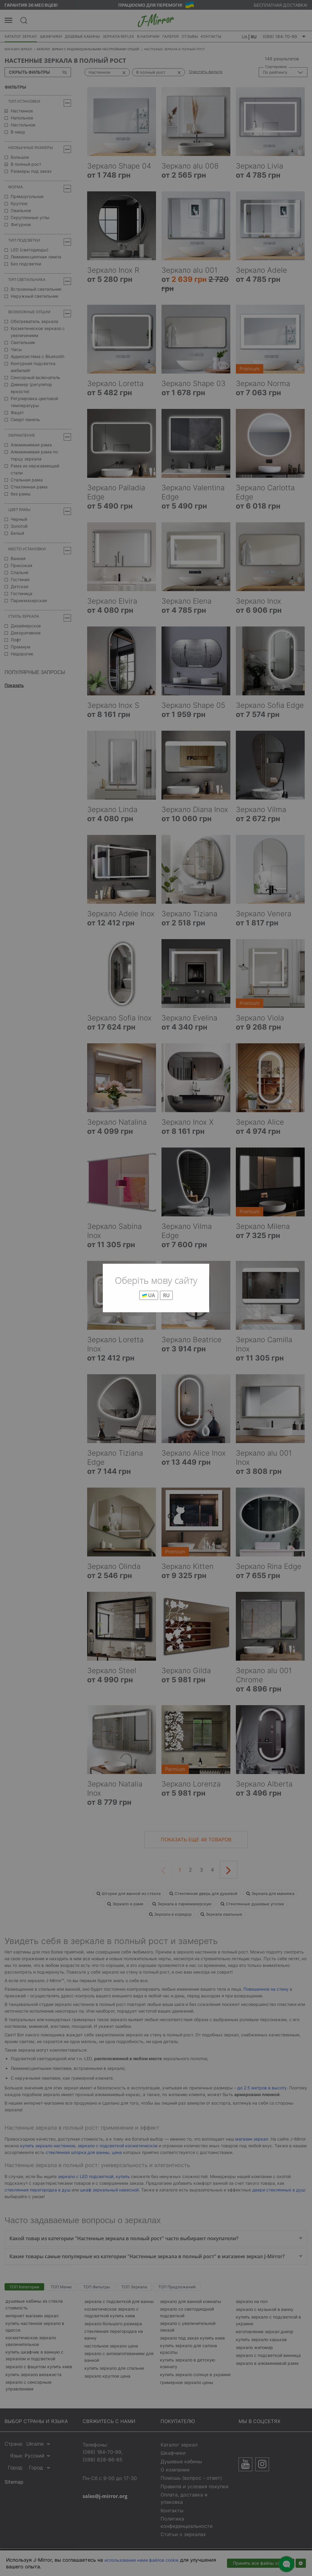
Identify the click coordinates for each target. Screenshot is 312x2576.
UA (148, 1295)
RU (166, 1295)
